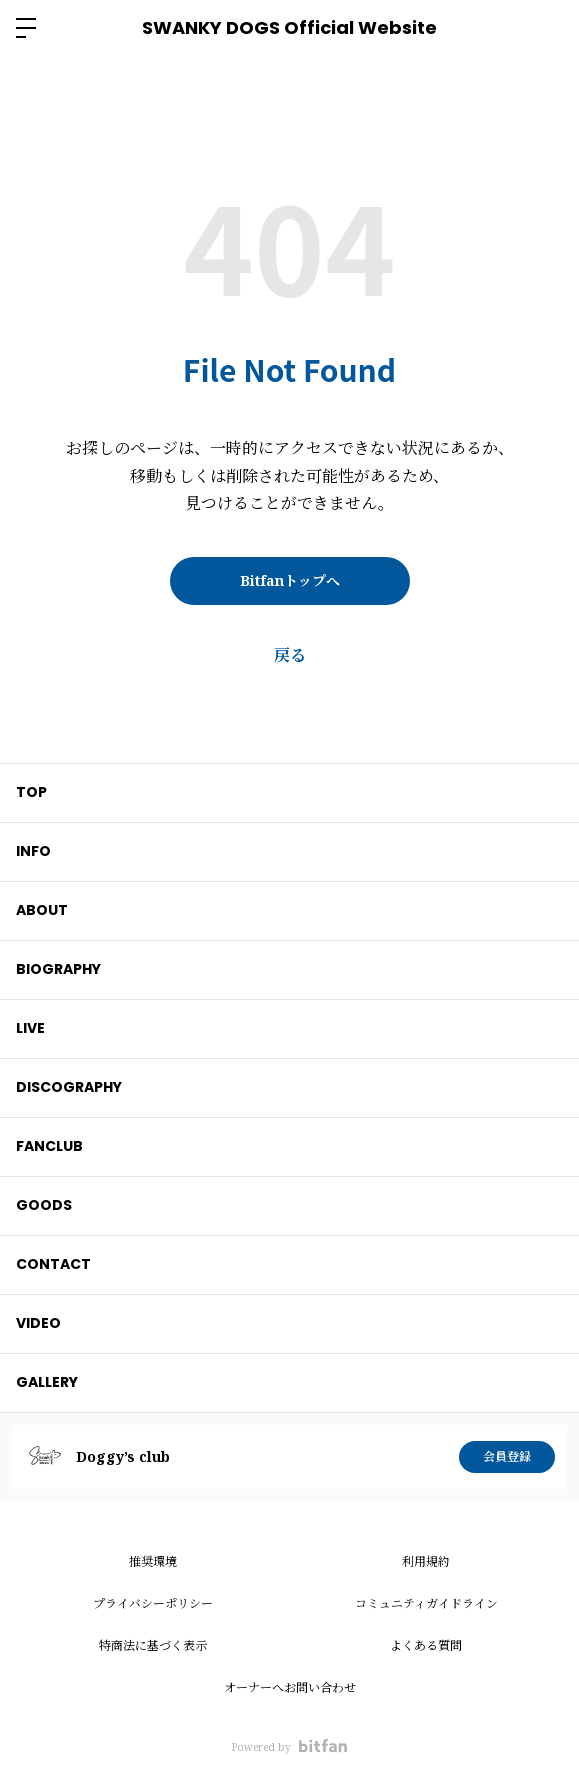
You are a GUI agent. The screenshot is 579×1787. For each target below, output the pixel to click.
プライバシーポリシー (153, 1603)
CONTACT (53, 1264)
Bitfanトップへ (290, 580)
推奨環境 (153, 1561)
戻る (290, 655)
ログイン (547, 28)
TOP (31, 792)
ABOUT (42, 910)
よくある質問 (426, 1645)
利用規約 (426, 1561)
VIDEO (38, 1323)
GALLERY (47, 1382)
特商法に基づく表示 (153, 1645)
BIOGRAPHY (58, 969)
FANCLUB (49, 1146)
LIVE (30, 1028)
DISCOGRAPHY (69, 1087)
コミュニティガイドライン (426, 1603)
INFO (33, 851)
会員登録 (507, 1456)
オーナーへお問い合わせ (290, 1687)
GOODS (44, 1205)
